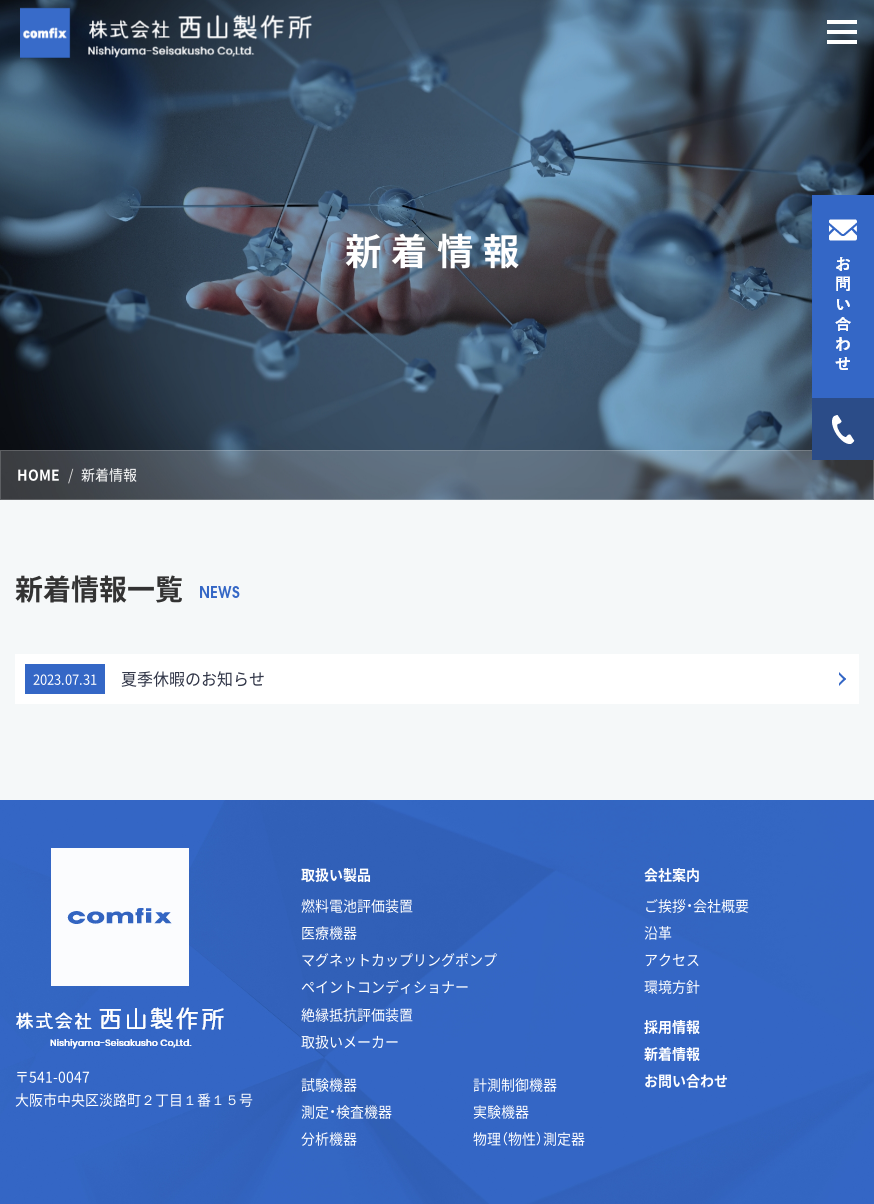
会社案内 (672, 874)
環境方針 (672, 986)
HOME (38, 474)
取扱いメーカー (350, 1041)
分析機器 (329, 1138)
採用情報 (672, 1026)
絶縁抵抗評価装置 (357, 1014)
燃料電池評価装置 (357, 905)
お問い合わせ (686, 1080)
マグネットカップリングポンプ (399, 959)
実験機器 (501, 1111)
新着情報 (672, 1053)
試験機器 (329, 1084)
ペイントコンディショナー (385, 986)
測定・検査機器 (346, 1111)
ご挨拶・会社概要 (696, 905)
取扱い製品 (336, 874)
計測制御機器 (515, 1084)
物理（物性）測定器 (529, 1138)
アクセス (672, 959)
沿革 (658, 932)
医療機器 (329, 932)
